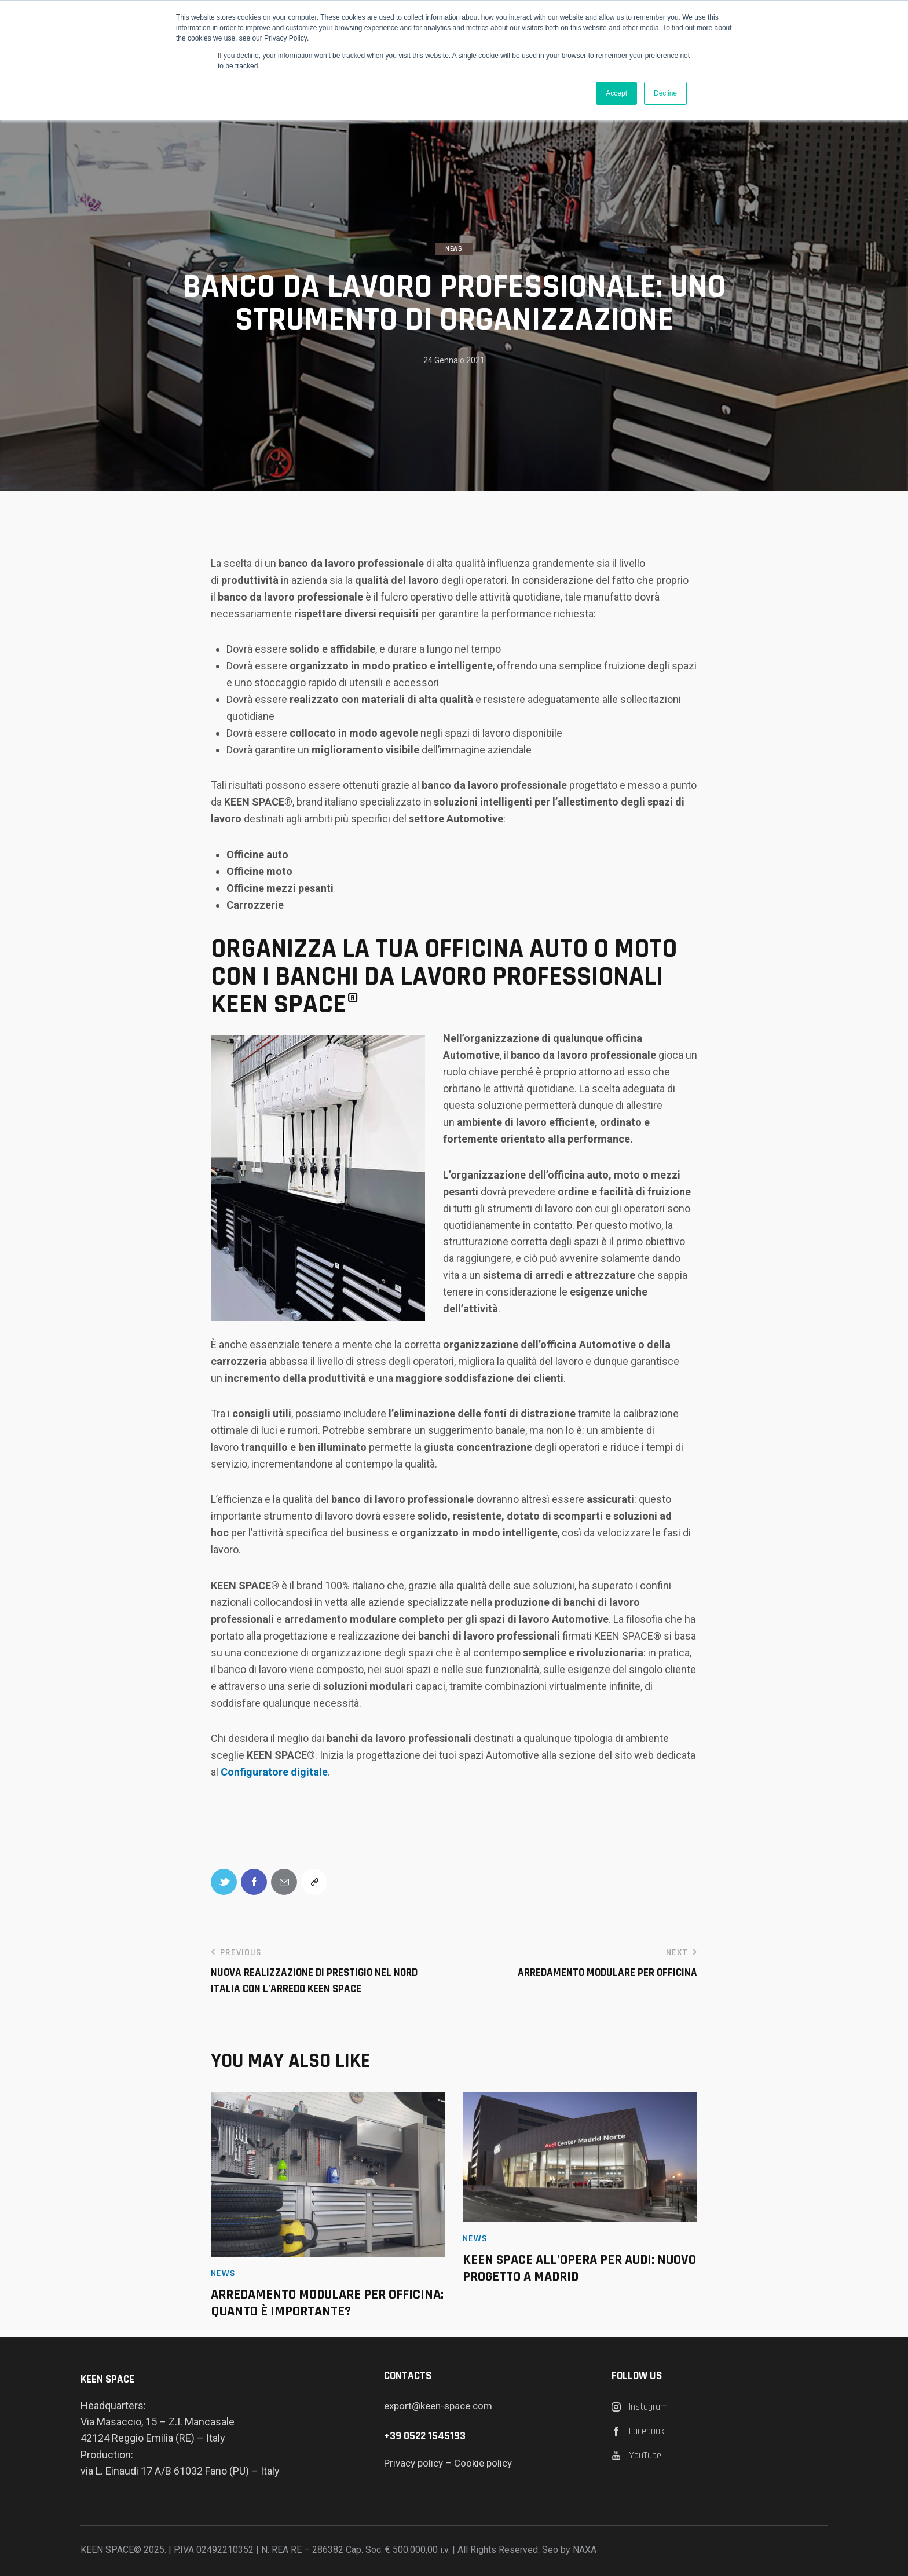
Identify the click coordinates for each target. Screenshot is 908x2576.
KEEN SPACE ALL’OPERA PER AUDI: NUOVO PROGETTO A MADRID (579, 2268)
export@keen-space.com (438, 2406)
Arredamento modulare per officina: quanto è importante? (327, 2303)
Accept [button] (616, 93)
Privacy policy (413, 2463)
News (454, 249)
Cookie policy (483, 2463)
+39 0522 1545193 (425, 2436)
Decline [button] (665, 93)
